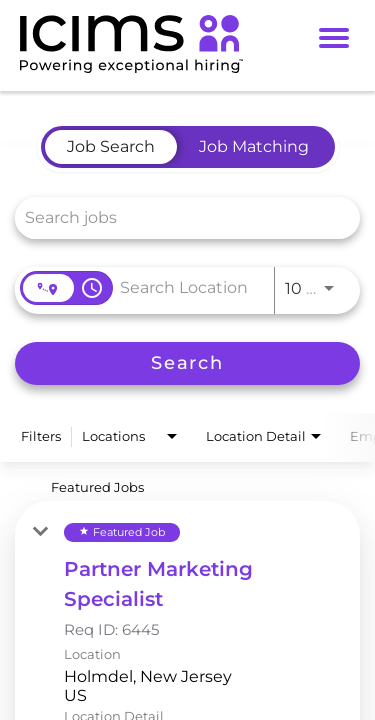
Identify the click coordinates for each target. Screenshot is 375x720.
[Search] (187, 363)
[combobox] (177, 217)
